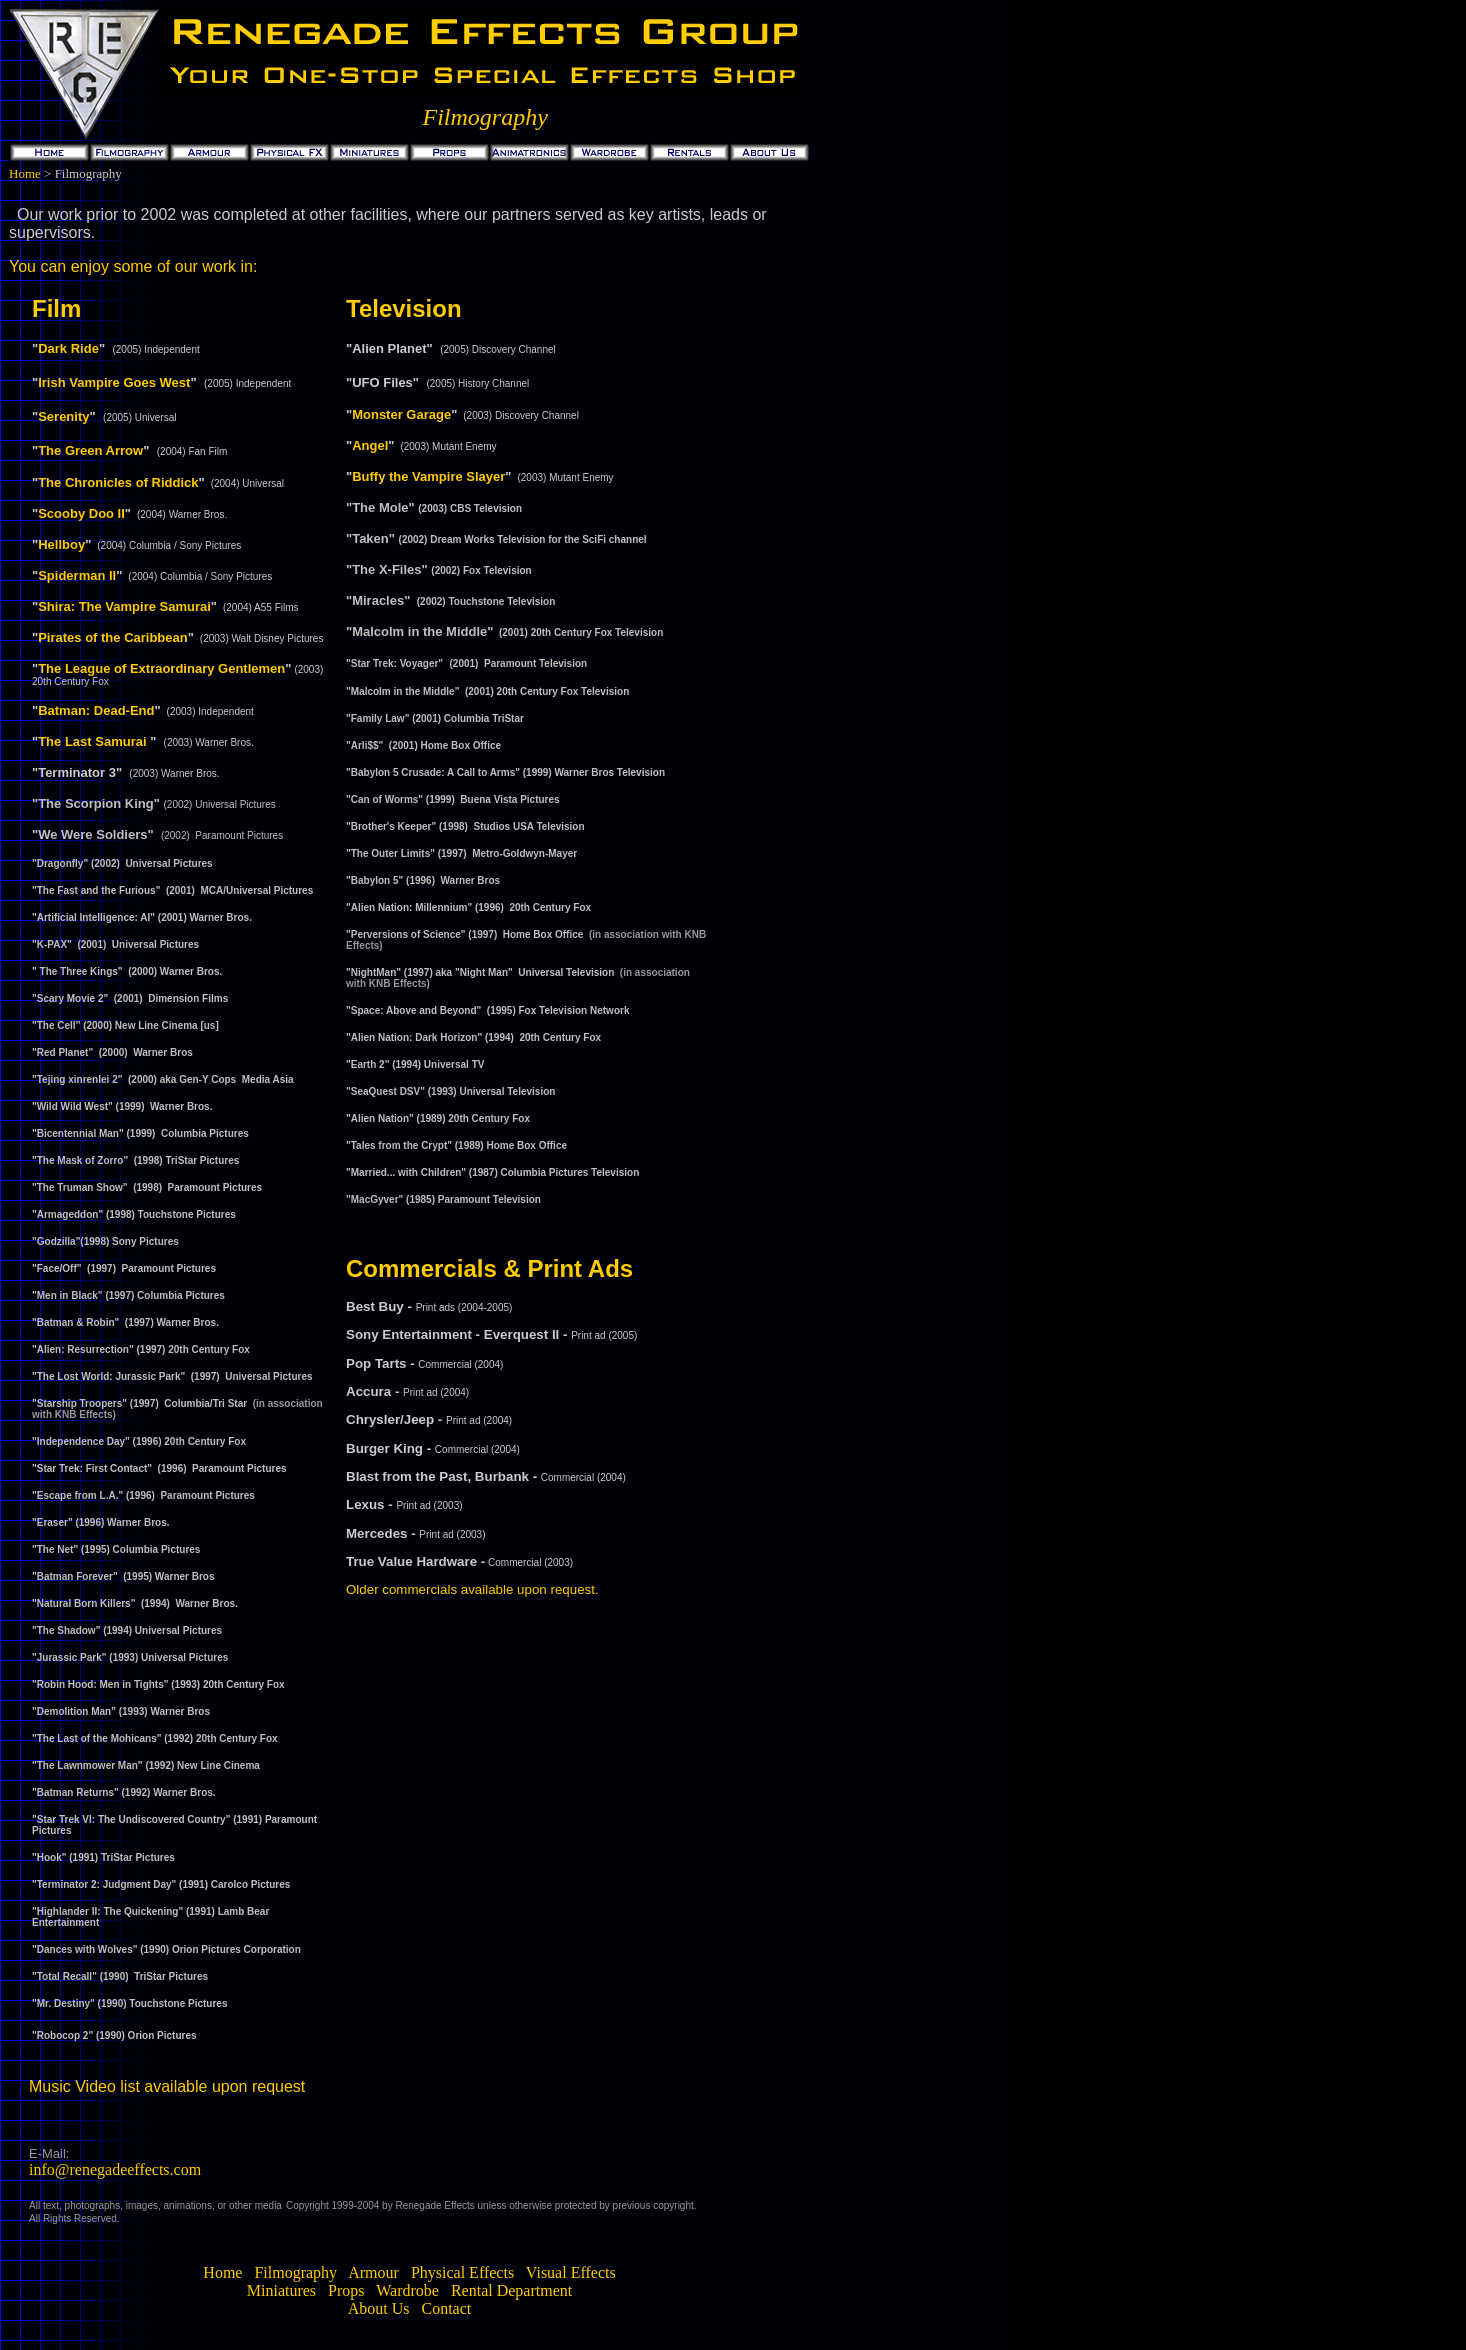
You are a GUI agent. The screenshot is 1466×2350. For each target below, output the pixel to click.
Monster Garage (401, 414)
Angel (370, 445)
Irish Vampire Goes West (114, 382)
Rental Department (511, 2290)
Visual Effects (571, 2272)
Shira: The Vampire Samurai (124, 606)
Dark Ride (68, 348)
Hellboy (61, 544)
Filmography (295, 2272)
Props (344, 2290)
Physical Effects (462, 2272)
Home (25, 173)
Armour (373, 2272)
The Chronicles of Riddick (118, 482)
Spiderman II (77, 575)
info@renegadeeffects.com (115, 2169)
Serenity (63, 416)
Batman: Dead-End (96, 710)
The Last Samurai (92, 741)
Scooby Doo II (81, 513)
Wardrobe (406, 2290)
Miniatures (281, 2290)
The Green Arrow (90, 450)
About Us (379, 2308)
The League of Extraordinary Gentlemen (161, 668)
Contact (445, 2308)
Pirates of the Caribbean (113, 637)
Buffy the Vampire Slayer (428, 476)
